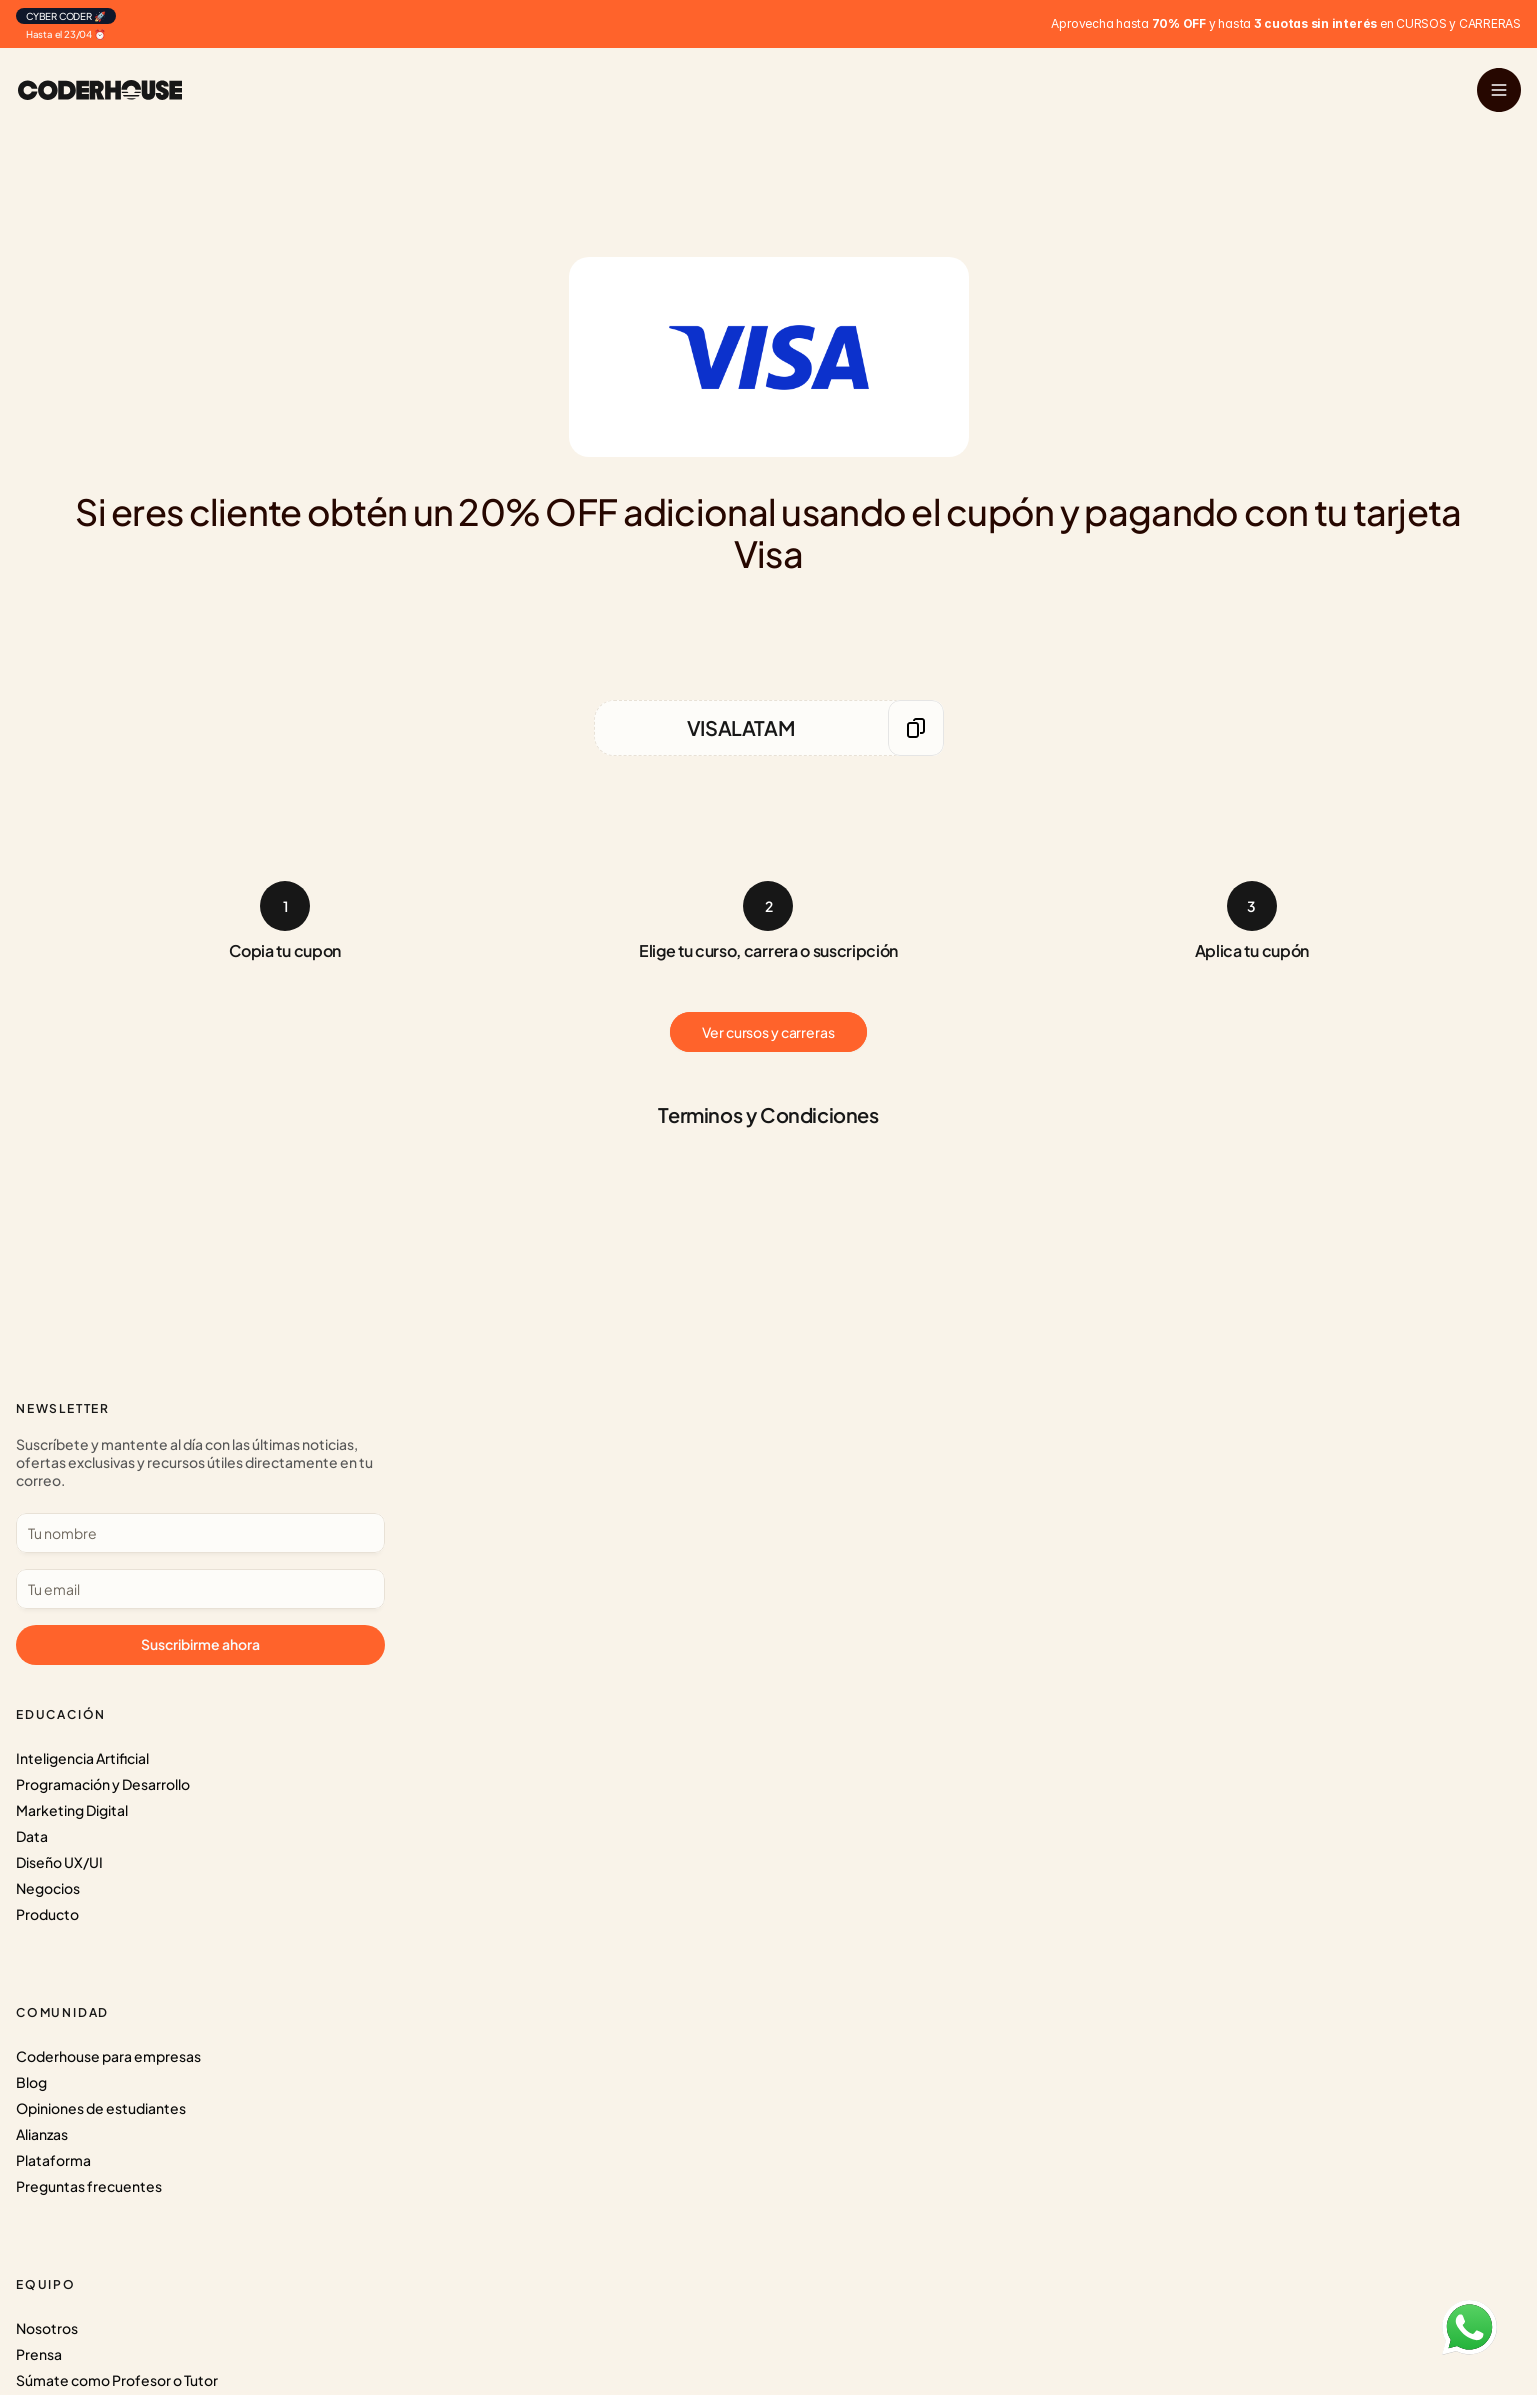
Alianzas (469, 1530)
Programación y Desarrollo (247, 1478)
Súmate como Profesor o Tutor (826, 1504)
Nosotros (756, 1452)
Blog (458, 1478)
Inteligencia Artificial (226, 1452)
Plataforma (480, 1556)
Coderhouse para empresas (535, 1452)
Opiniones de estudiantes (528, 1504)
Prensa (748, 1478)
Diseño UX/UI (203, 1556)
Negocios (192, 1582)
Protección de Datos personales (831, 1556)
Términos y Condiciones (803, 1582)
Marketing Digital (216, 1504)
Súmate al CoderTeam (798, 1530)
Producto (191, 1608)
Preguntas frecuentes (516, 1582)
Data (176, 1530)
